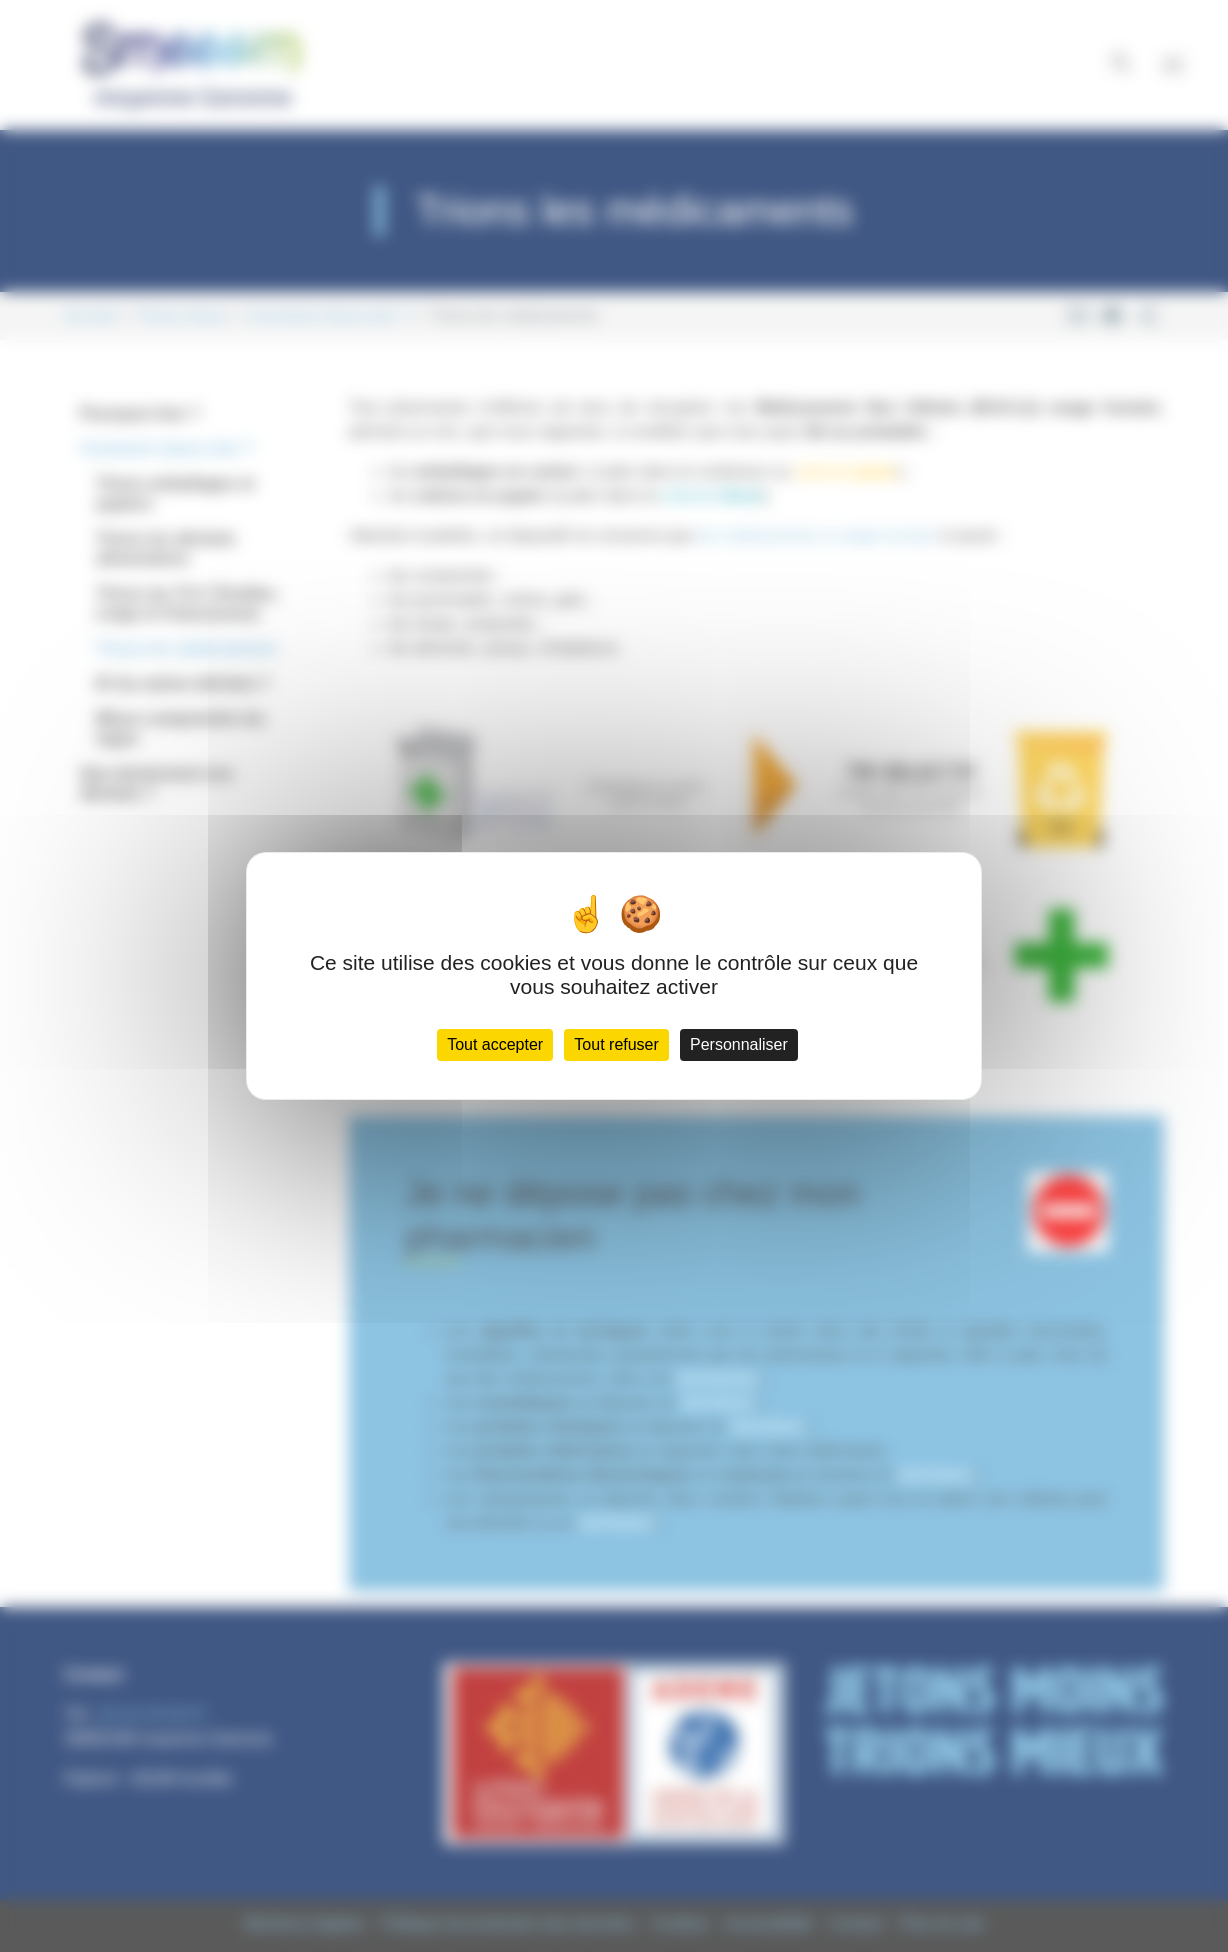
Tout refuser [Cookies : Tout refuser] (616, 1044)
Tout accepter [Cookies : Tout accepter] (495, 1044)
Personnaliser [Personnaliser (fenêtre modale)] (739, 1044)
